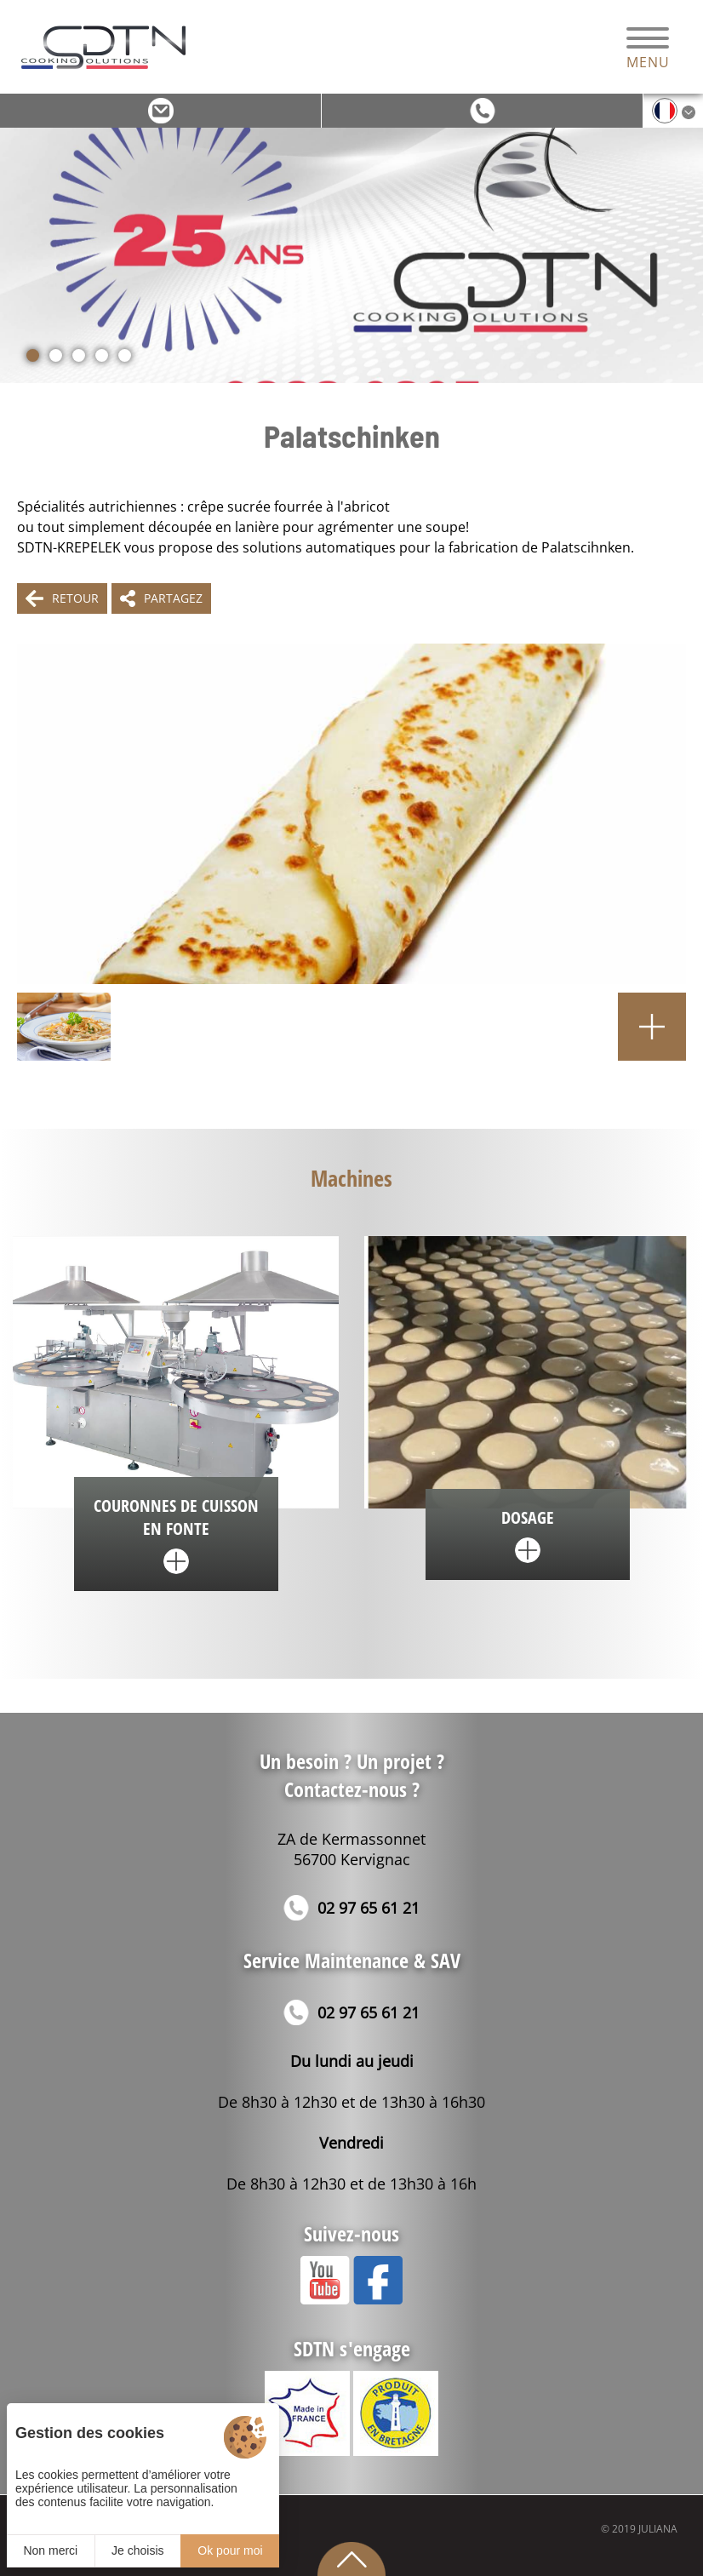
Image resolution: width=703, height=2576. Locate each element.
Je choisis (137, 2550)
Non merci (50, 2550)
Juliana (657, 2529)
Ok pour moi (229, 2550)
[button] (32, 355)
